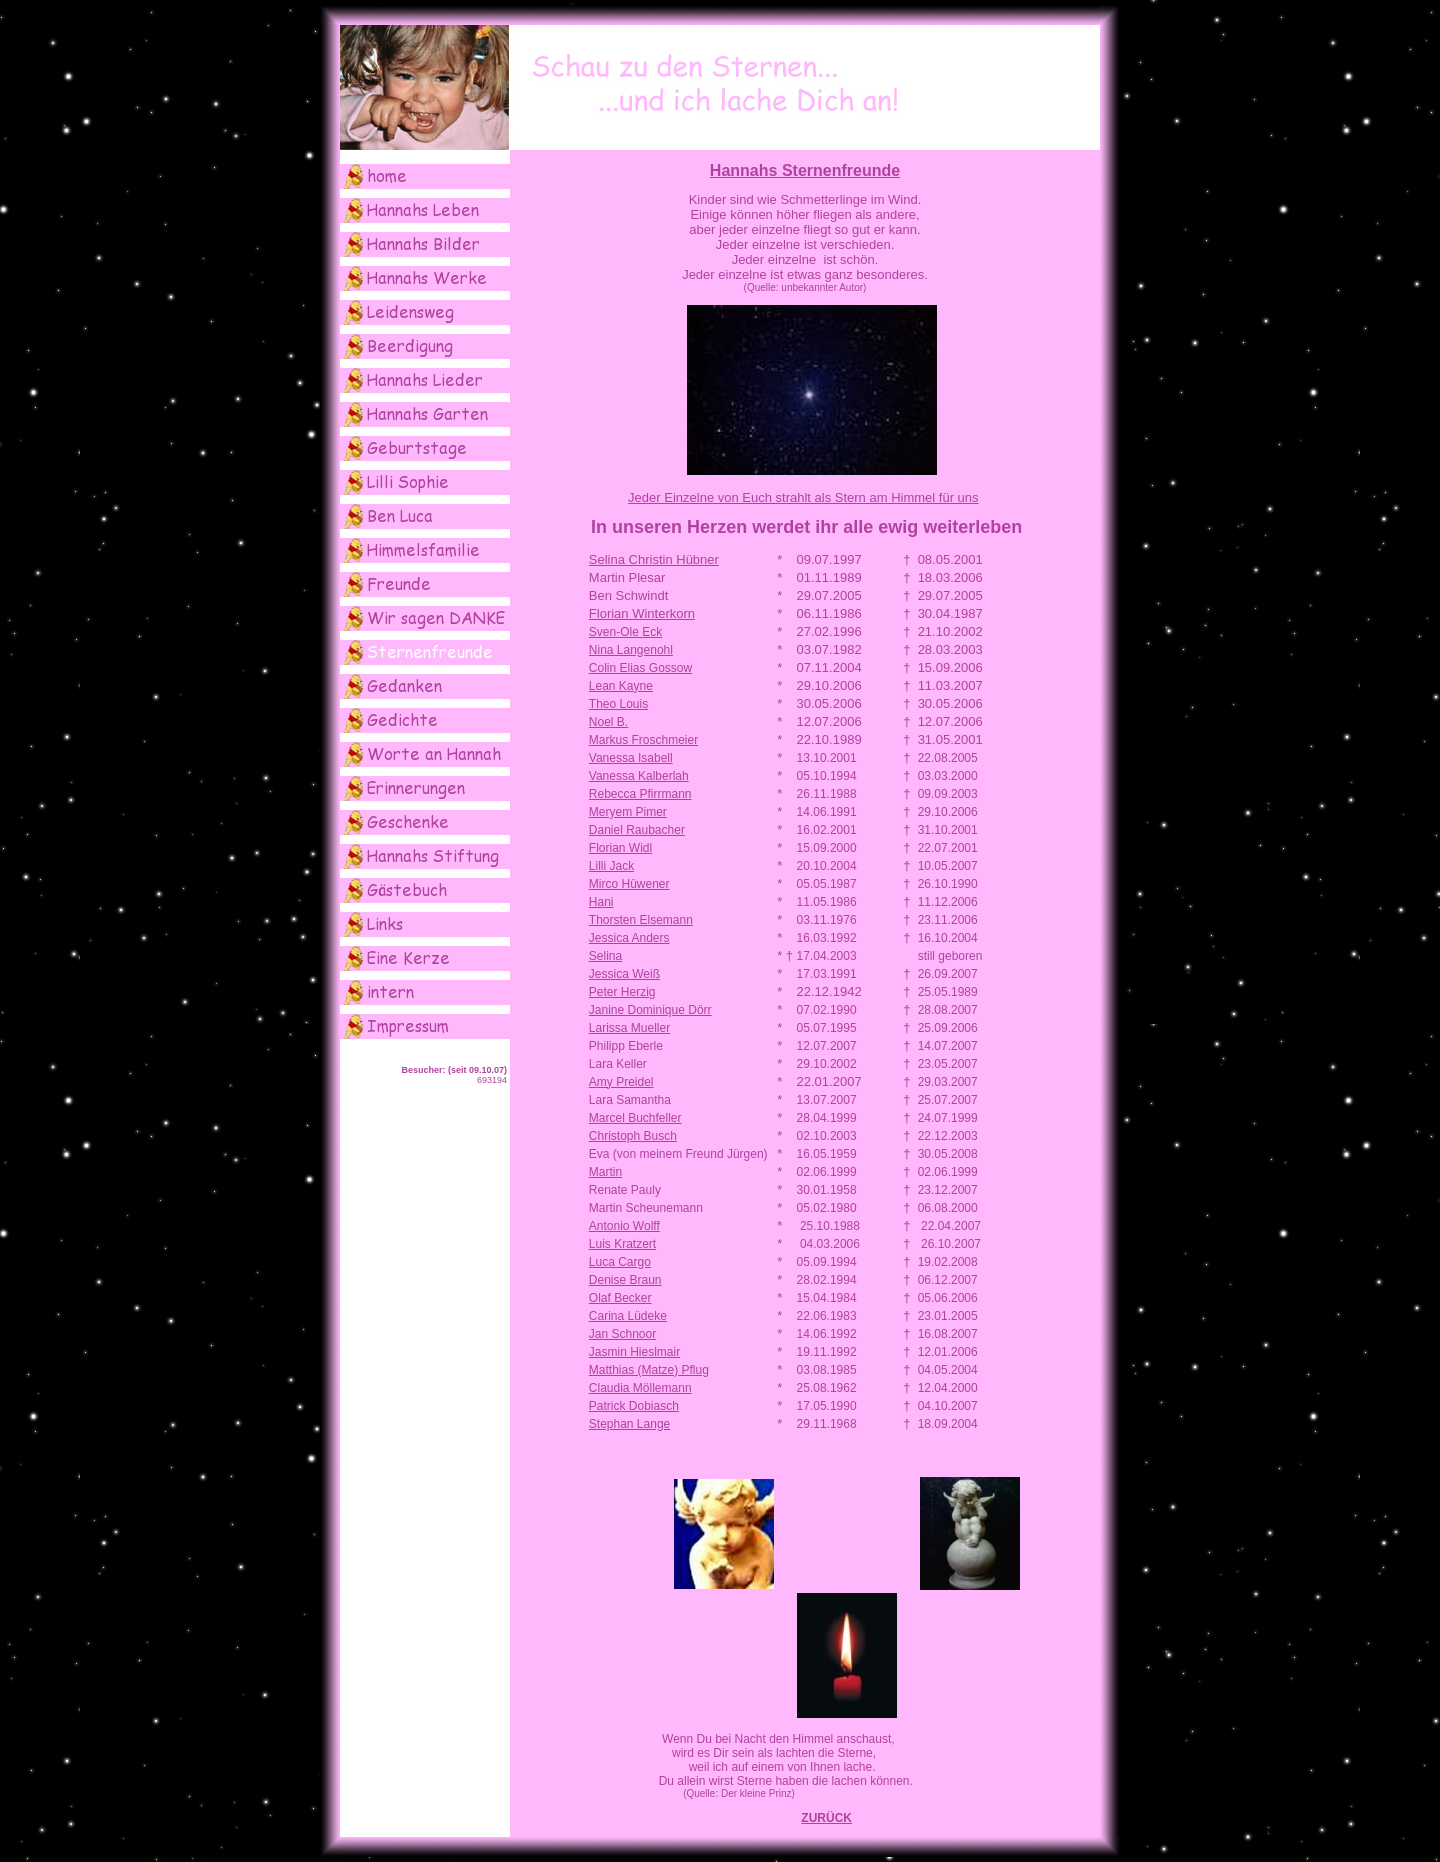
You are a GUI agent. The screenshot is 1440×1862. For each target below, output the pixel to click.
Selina (605, 956)
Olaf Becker (620, 1298)
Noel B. (608, 722)
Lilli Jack (611, 866)
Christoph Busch (633, 1136)
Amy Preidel (621, 1082)
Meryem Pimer (628, 812)
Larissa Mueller (629, 1028)
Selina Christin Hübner (654, 559)
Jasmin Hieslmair (634, 1352)
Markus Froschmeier (643, 740)
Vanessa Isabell (631, 758)
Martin (605, 1172)
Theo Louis (618, 704)
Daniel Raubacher (637, 830)
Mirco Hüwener (629, 884)
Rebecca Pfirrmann (640, 794)
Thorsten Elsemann (641, 920)
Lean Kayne (621, 686)
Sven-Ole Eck (625, 632)
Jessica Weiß (624, 974)
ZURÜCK (826, 1818)
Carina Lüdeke (628, 1316)
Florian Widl (620, 848)
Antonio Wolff (624, 1226)
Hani (601, 902)
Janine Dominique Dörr (650, 1010)
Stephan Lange (629, 1424)
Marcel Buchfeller (635, 1118)
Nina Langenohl (631, 650)
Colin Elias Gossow (640, 668)
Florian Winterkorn (642, 613)
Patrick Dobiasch (634, 1406)
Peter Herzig (622, 992)
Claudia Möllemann (640, 1388)
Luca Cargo (620, 1262)
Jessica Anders (629, 938)
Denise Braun (625, 1280)
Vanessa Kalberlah (639, 776)
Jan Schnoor (622, 1334)
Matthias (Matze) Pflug (649, 1370)
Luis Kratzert (622, 1244)
